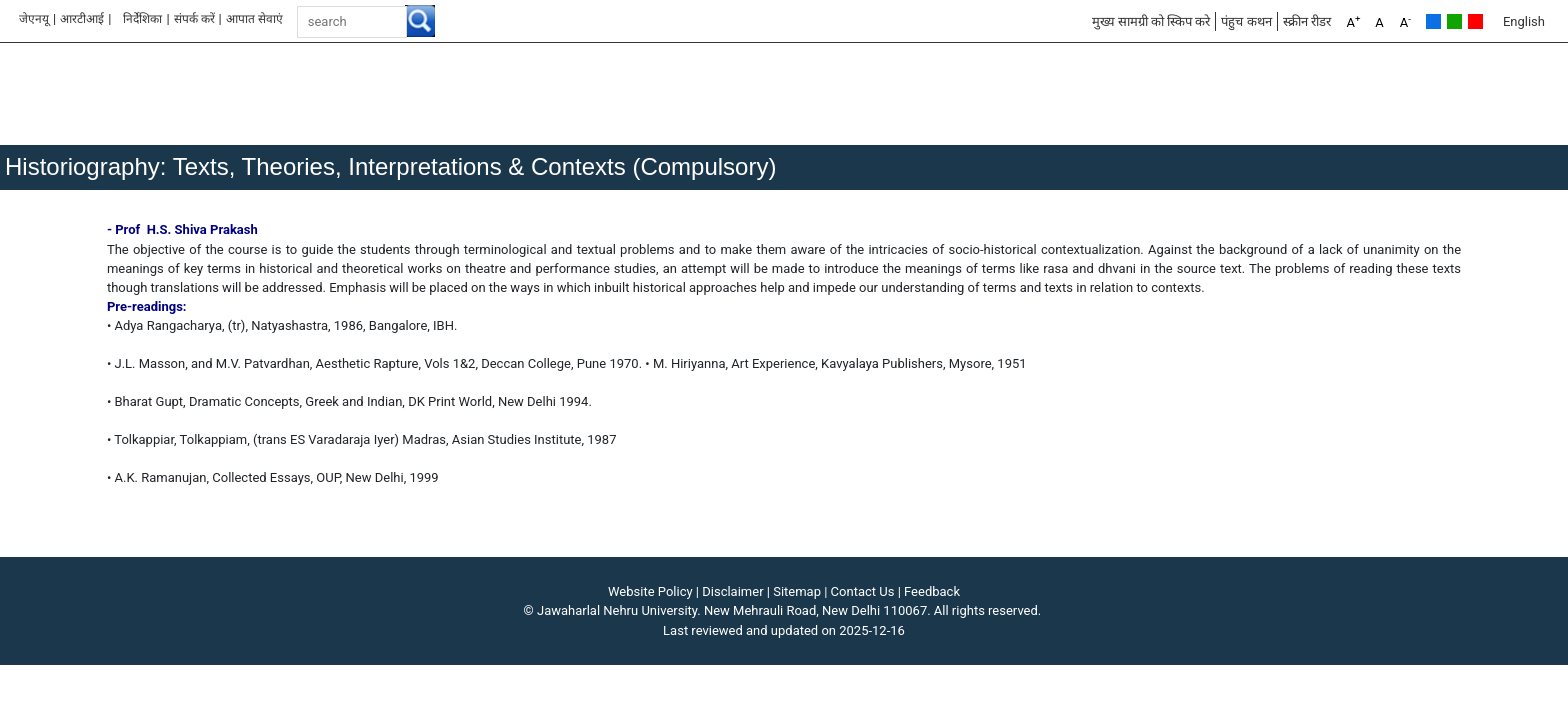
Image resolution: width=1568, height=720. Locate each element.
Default (1433, 21)
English (1524, 21)
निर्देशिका (142, 19)
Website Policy (650, 591)
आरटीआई (82, 19)
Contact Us (863, 591)
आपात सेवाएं (254, 19)
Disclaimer (732, 591)
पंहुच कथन (1246, 21)
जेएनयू (34, 19)
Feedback (932, 591)
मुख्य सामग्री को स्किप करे (1151, 21)
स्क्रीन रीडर (1307, 21)
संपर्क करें (194, 19)
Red (1475, 21)
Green (1454, 21)
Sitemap (797, 591)
